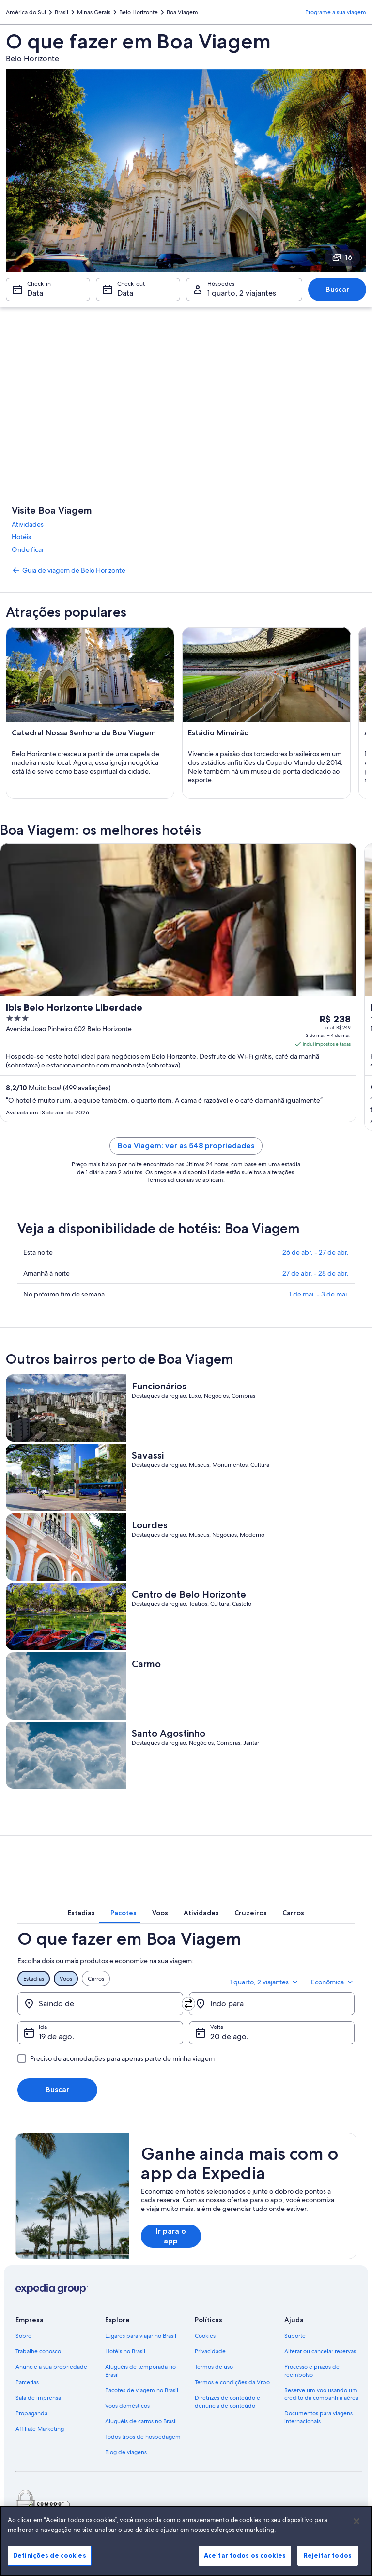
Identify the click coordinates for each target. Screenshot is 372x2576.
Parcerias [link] (27, 2382)
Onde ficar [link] (28, 549)
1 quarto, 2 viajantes (264, 1982)
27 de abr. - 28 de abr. (315, 1273)
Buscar (337, 289)
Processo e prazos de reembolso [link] (312, 2370)
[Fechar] (356, 2521)
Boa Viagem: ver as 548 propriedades (186, 1145)
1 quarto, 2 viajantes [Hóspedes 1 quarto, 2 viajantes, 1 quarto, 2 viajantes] (241, 293)
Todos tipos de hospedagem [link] (143, 2436)
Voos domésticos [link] (127, 2405)
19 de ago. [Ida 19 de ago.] (56, 2036)
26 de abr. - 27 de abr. (315, 1252)
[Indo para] (272, 2003)
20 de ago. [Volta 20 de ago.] (229, 2036)
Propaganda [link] (31, 2413)
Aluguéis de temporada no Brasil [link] (140, 2370)
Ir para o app (171, 2235)
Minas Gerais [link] (93, 12)
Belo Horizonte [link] (138, 12)
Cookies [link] (205, 2336)
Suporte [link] (295, 2336)
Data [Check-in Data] (35, 293)
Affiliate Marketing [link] (40, 2429)
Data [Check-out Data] (125, 293)
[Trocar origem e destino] (188, 2004)
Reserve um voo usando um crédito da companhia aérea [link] (321, 2394)
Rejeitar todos (328, 2555)
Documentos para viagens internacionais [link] (318, 2417)
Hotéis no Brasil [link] (125, 2351)
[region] (186, 2541)
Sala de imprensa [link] (38, 2398)
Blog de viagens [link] (126, 2452)
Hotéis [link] (21, 537)
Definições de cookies (49, 2555)
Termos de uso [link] (214, 2367)
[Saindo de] (100, 2003)
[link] (186, 570)
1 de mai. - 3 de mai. (319, 1294)
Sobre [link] (23, 2336)
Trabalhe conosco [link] (38, 2351)
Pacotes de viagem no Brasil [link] (141, 2390)
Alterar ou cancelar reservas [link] (320, 2351)
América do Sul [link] (26, 12)
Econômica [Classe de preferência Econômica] (333, 1982)
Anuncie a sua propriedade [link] (51, 2367)
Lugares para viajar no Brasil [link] (140, 2336)
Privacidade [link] (210, 2351)
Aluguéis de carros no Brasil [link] (141, 2421)
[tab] (81, 1912)
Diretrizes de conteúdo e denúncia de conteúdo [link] (227, 2401)
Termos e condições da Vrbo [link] (232, 2382)
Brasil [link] (61, 12)
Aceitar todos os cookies (245, 2555)
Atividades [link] (28, 524)
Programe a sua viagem (335, 12)
